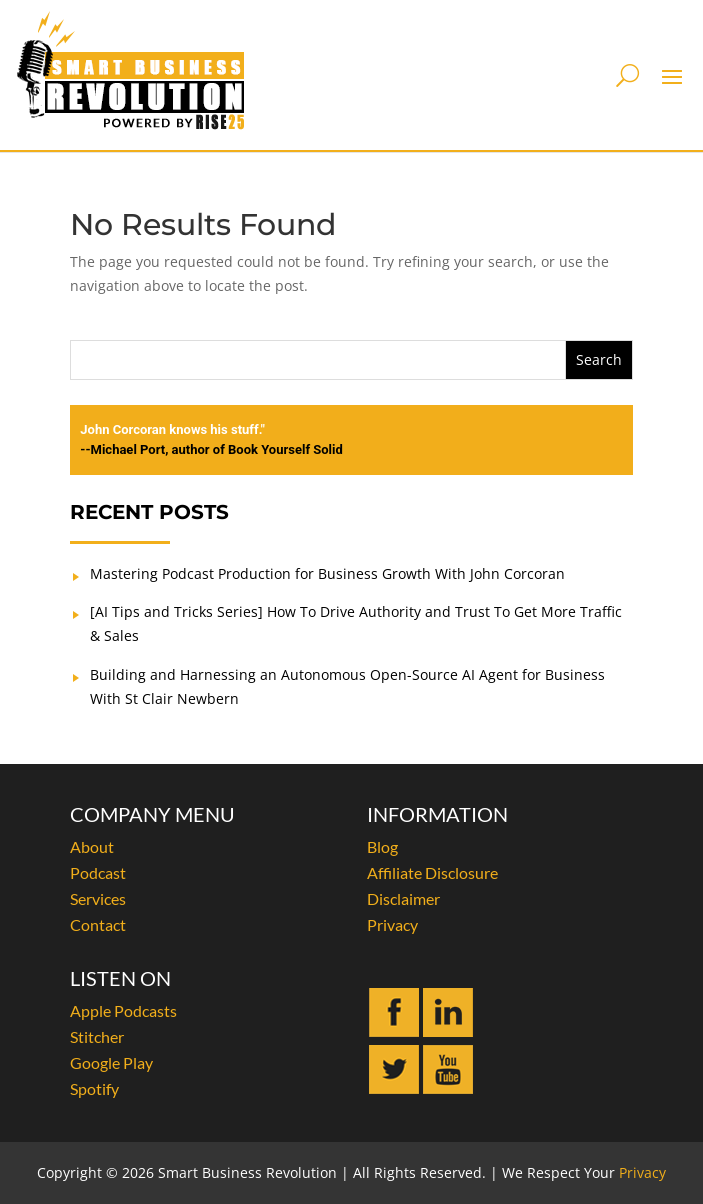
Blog (382, 846)
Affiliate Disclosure (432, 872)
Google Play (111, 1062)
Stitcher (97, 1036)
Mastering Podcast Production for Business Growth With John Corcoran (327, 573)
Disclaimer (403, 898)
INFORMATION (437, 814)
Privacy (392, 924)
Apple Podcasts (123, 1010)
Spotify (94, 1088)
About (92, 846)
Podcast (98, 872)
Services (98, 898)
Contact (98, 924)
